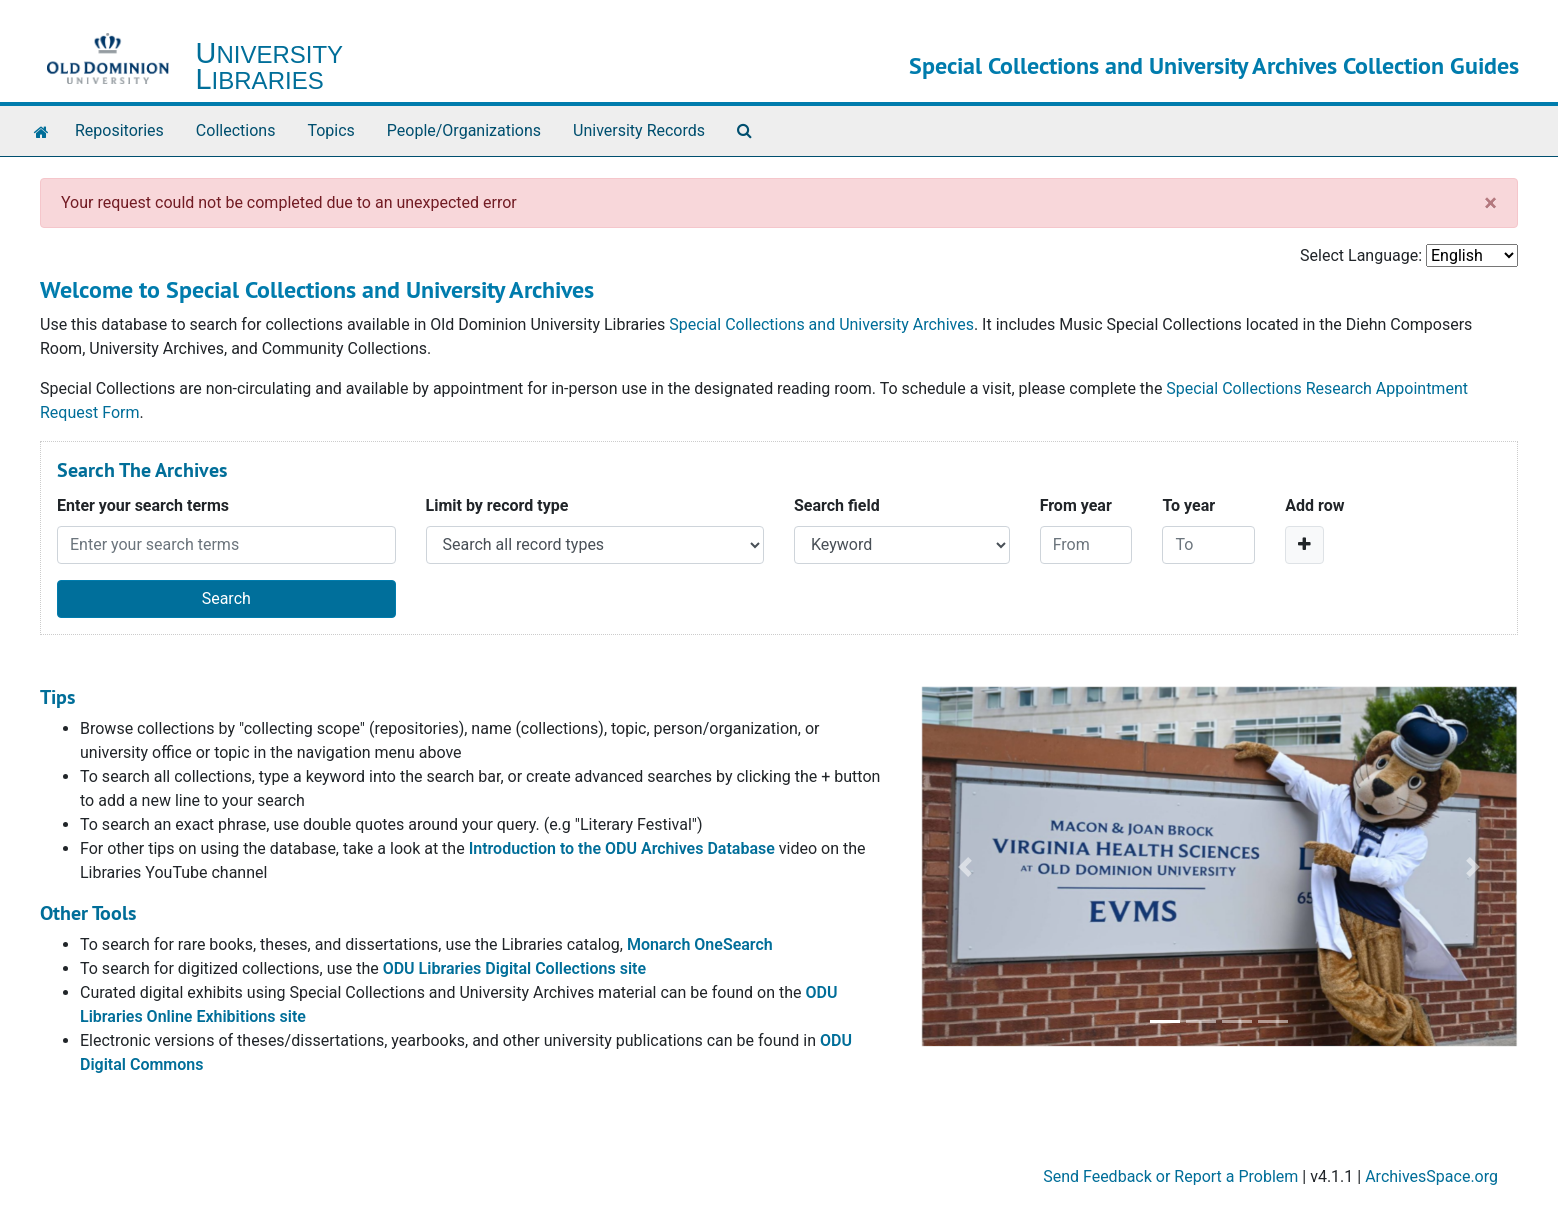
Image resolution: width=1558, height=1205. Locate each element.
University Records (639, 130)
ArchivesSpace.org (1431, 1176)
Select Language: (1361, 255)
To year (1188, 505)
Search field (837, 505)
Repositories (119, 130)
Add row (1314, 505)
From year (1076, 505)
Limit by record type (497, 505)
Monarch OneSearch (700, 944)
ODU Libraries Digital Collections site (514, 968)
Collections (236, 130)
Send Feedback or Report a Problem (1170, 1176)
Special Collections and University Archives (821, 324)
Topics (330, 130)
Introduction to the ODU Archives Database (622, 848)
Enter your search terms (143, 505)
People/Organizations (464, 130)
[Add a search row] (1304, 545)
